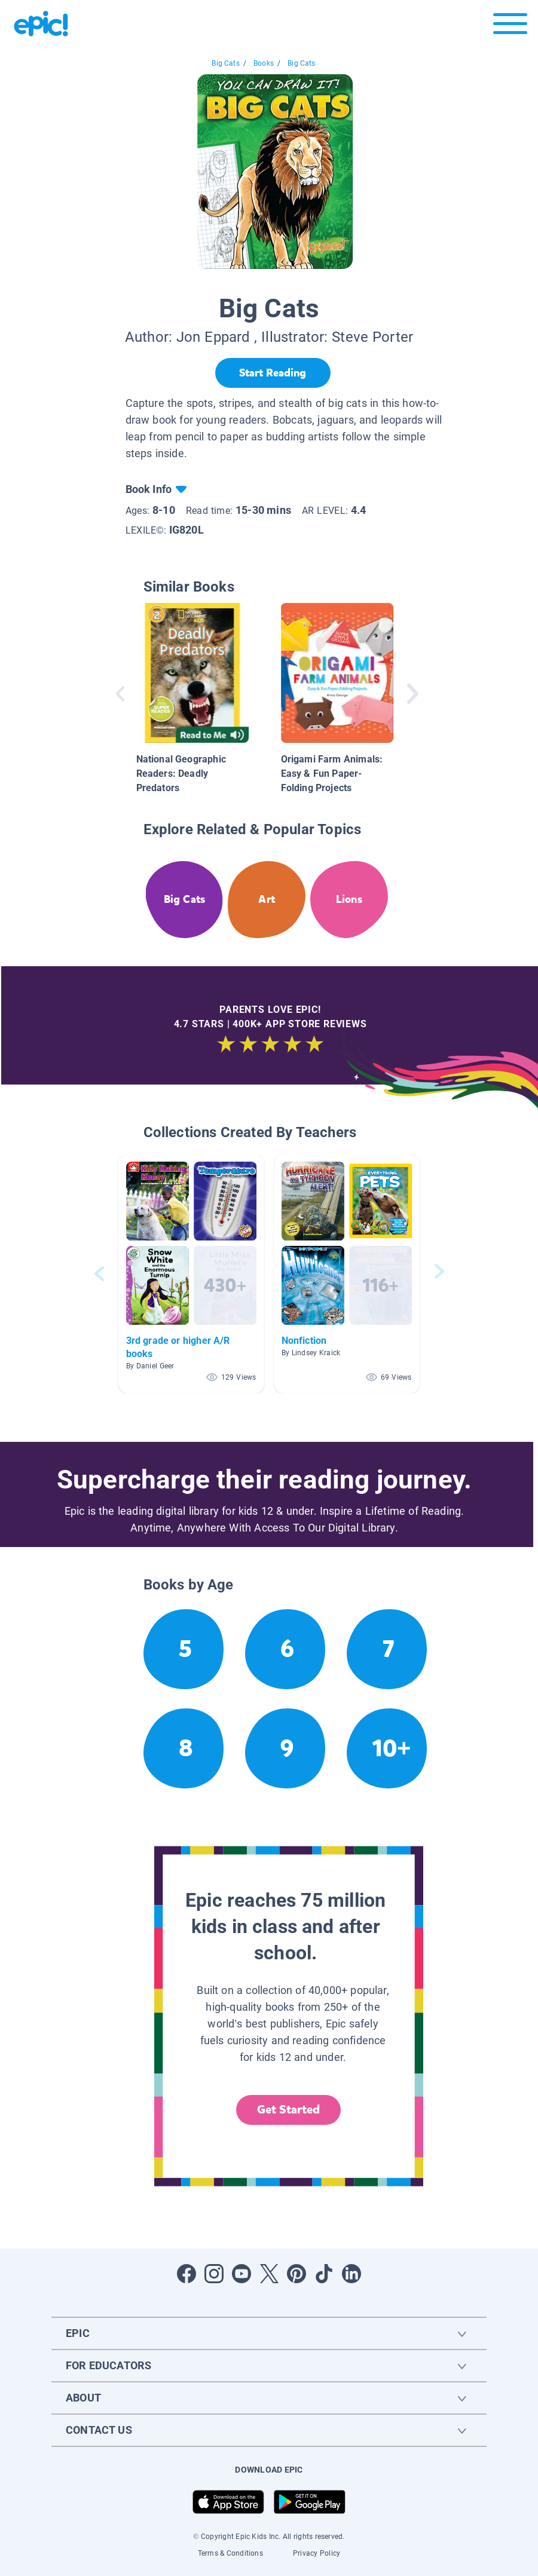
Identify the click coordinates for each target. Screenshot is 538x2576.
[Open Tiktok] (324, 2273)
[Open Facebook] (186, 2273)
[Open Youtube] (241, 2273)
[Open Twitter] (269, 2273)
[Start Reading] (273, 373)
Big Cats (225, 63)
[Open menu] (510, 27)
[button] (191, 1273)
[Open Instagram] (214, 2273)
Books (263, 63)
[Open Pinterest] (296, 2273)
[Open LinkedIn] (351, 2273)
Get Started (288, 2110)
